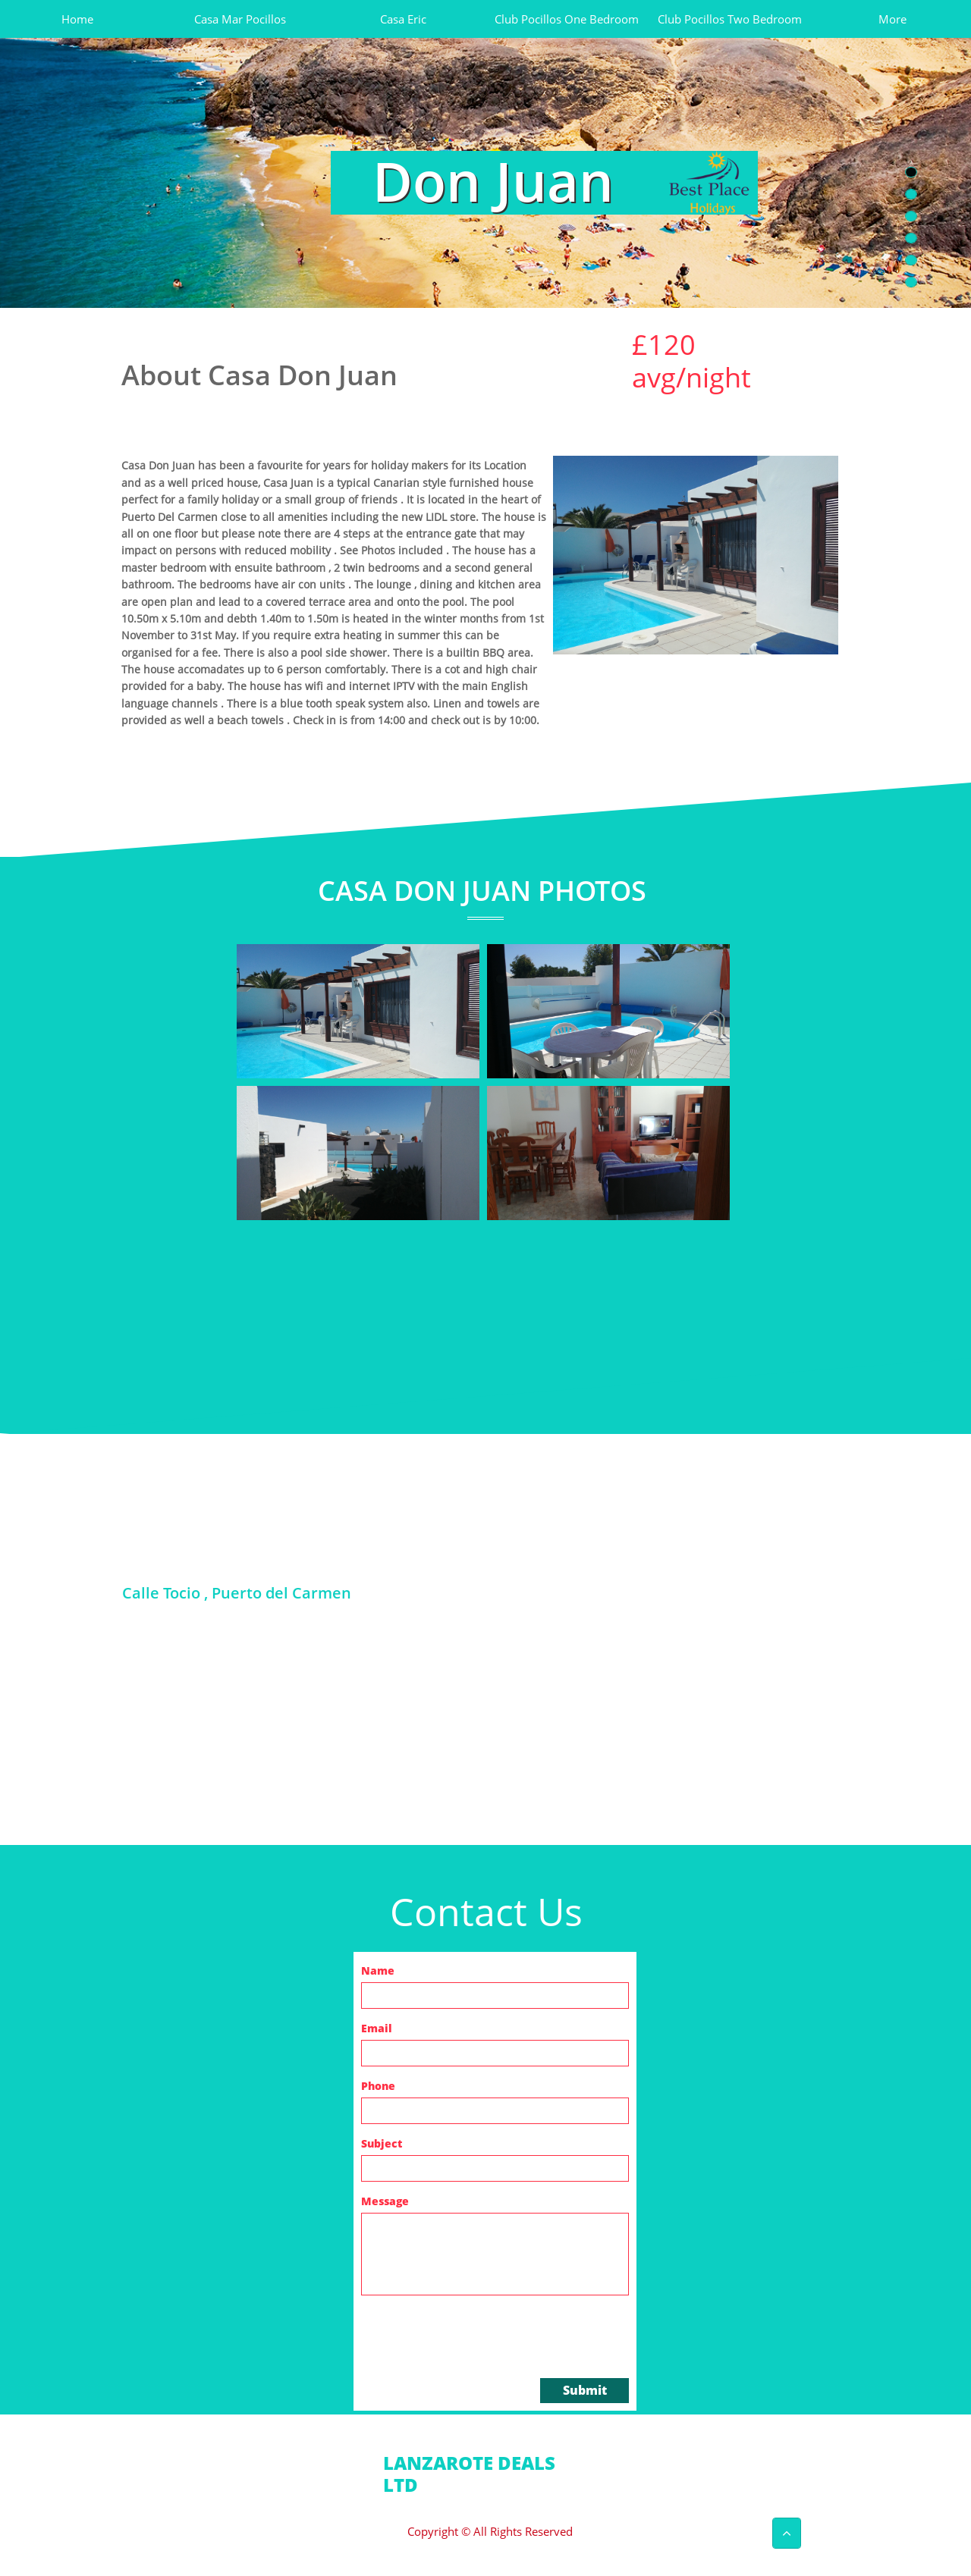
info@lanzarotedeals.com (500, 2495)
